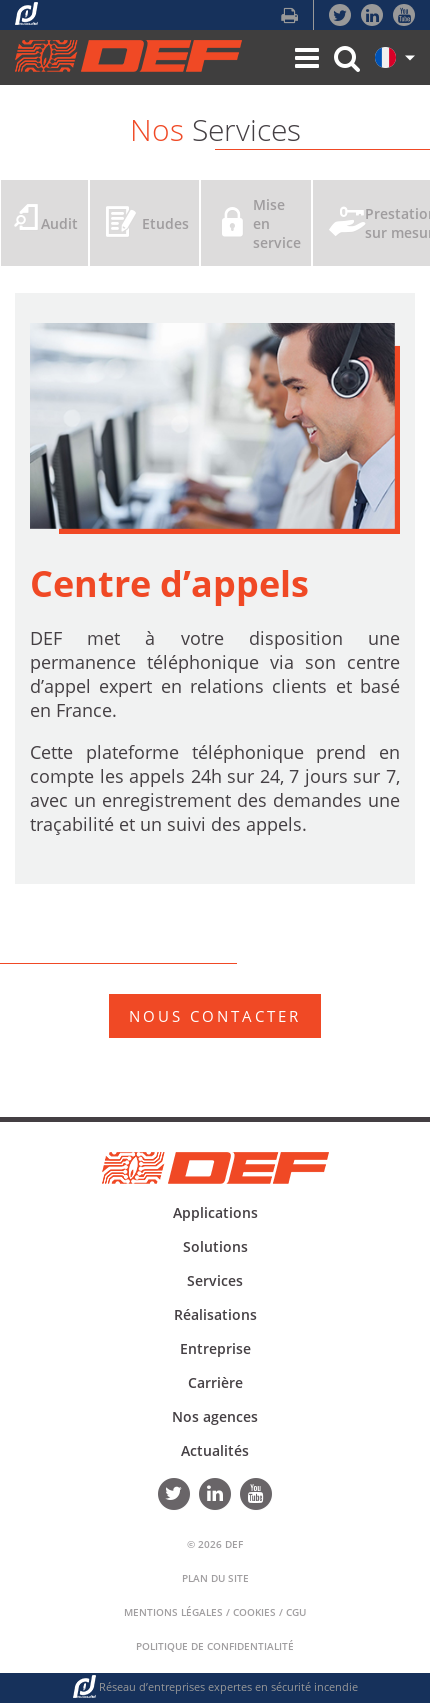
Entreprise (215, 1348)
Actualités (215, 1450)
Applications (215, 1212)
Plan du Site (215, 1578)
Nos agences (215, 1416)
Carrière (215, 1382)
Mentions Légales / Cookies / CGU (215, 1612)
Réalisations (215, 1314)
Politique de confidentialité (215, 1646)
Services (215, 1280)
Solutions (215, 1246)
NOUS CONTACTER (215, 1016)
